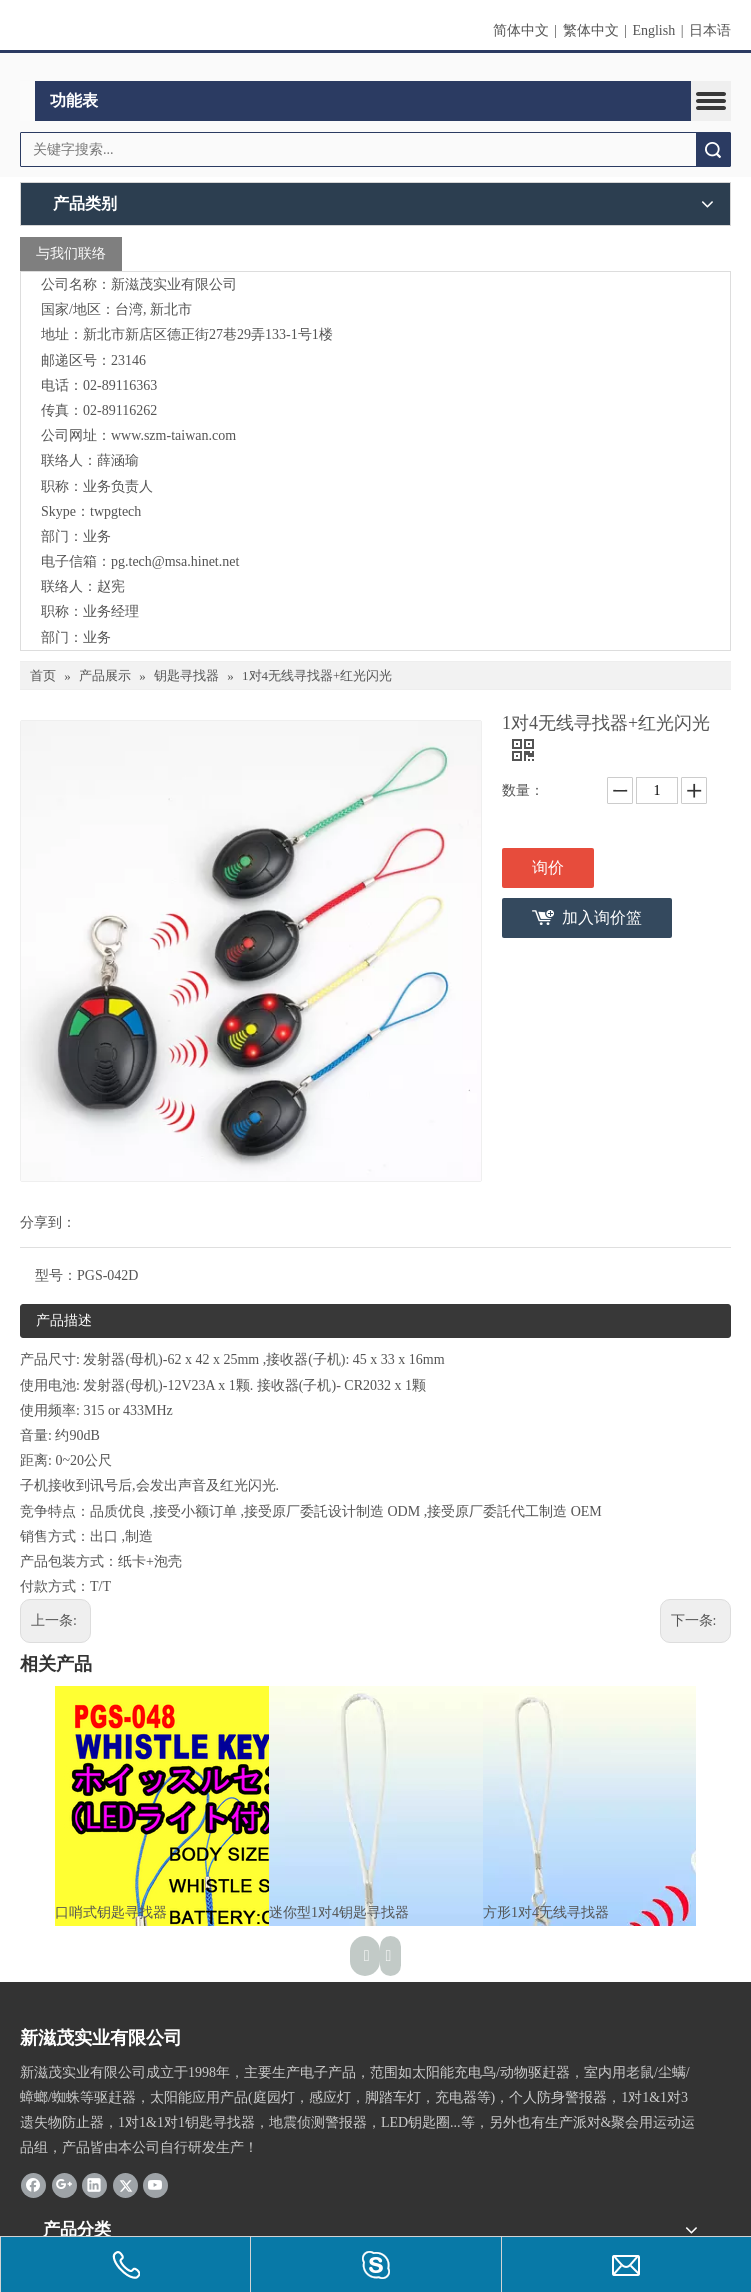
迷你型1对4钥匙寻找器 (339, 1912)
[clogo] (375, 68)
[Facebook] (33, 2185)
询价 (548, 867)
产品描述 (64, 1320)
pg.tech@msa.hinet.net (175, 561)
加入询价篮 (602, 917)
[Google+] (64, 2185)
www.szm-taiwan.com (173, 435)
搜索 (713, 149)
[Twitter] (125, 2185)
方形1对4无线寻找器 (546, 1912)
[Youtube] (155, 2185)
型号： (56, 1275)
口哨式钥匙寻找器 (111, 1912)
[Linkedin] (94, 2185)
